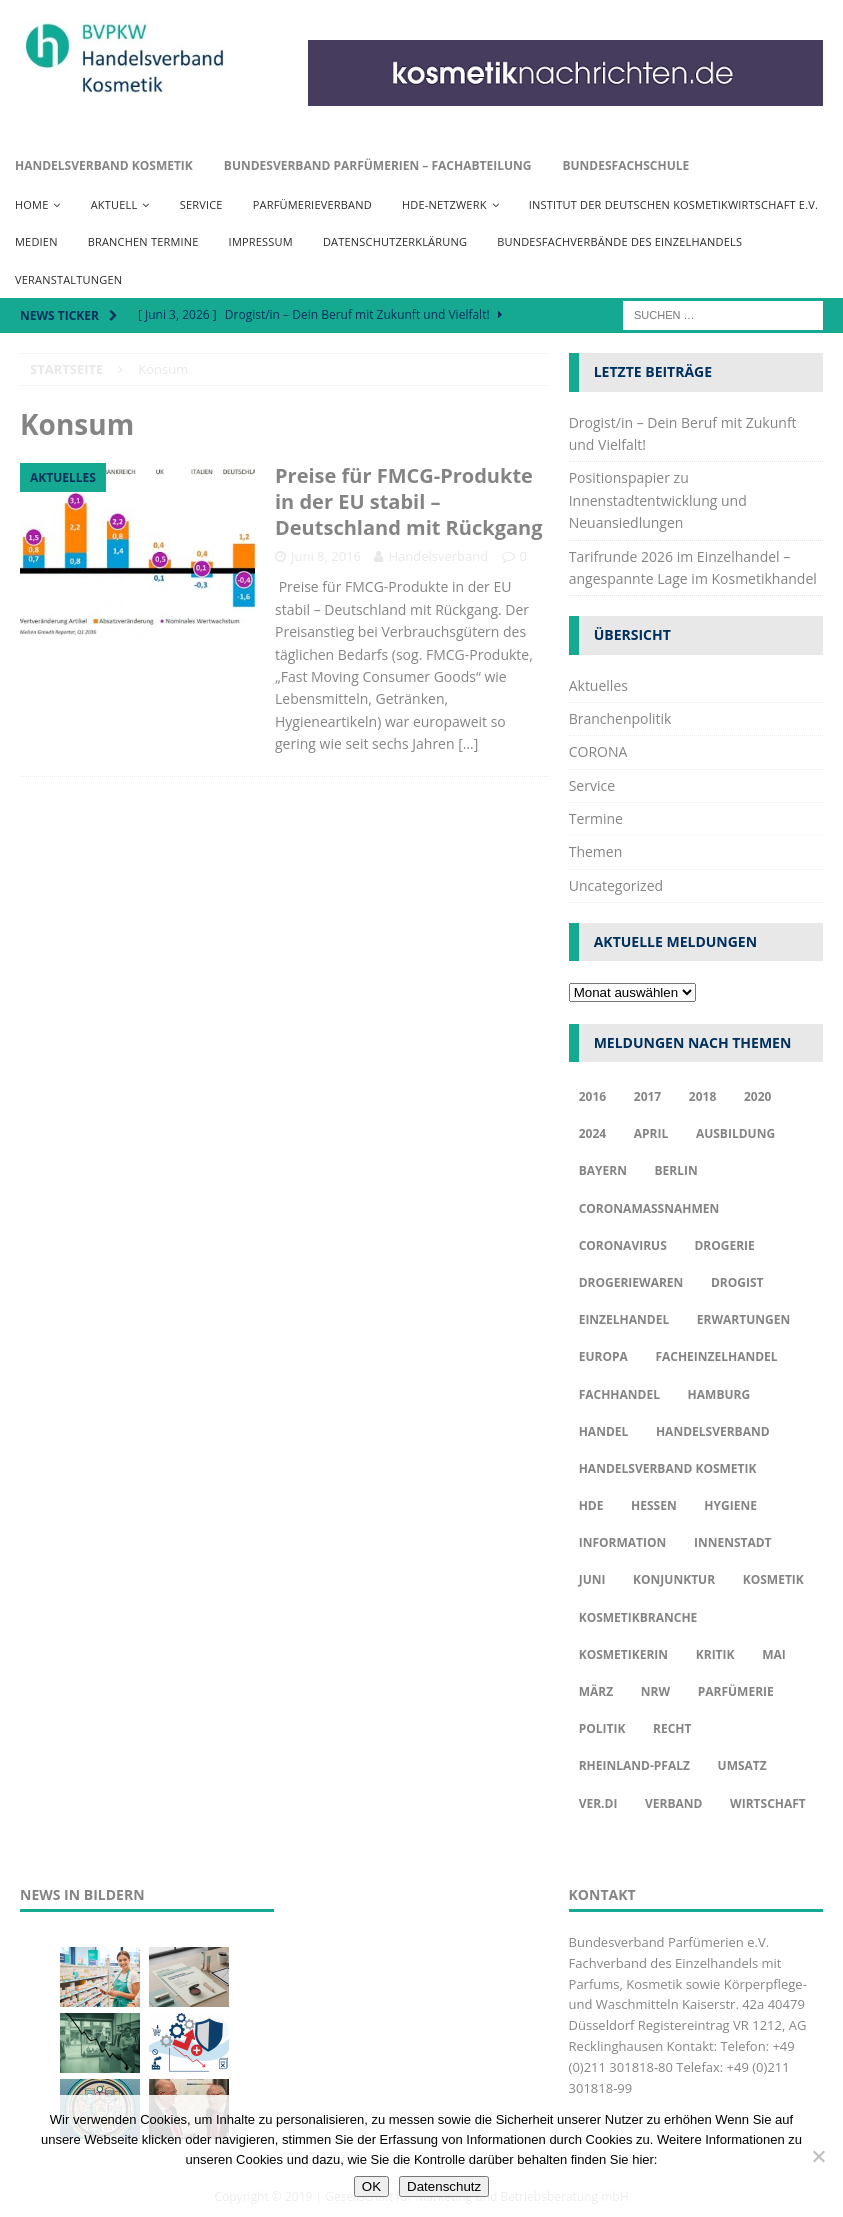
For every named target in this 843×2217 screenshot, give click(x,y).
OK (371, 2186)
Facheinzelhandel (716, 1356)
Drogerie (724, 1245)
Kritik (715, 1654)
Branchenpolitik (620, 718)
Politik (602, 1728)
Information (623, 1542)
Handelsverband (438, 556)
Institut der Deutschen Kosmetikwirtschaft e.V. (673, 204)
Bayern (603, 1170)
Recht (672, 1728)
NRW (655, 1691)
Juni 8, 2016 (326, 556)
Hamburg (719, 1394)
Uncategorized (616, 885)
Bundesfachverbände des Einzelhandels (619, 241)
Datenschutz (444, 2186)
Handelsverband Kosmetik (104, 165)
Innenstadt (733, 1542)
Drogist (737, 1282)
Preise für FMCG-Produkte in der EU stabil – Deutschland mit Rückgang (408, 501)
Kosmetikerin (623, 1654)
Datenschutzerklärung (395, 241)
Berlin (676, 1170)
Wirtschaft (768, 1803)
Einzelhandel (624, 1319)
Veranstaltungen (68, 279)
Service (201, 204)
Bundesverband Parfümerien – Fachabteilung (378, 165)
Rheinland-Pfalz (634, 1765)
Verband (673, 1803)
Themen (596, 851)
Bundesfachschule (625, 165)
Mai (774, 1654)
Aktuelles (598, 685)
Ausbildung (735, 1133)
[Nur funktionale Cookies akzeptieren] (818, 2156)
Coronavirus (623, 1245)
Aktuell (114, 204)
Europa (603, 1356)
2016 (592, 1096)
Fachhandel (619, 1394)
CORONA (598, 751)
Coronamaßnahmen (649, 1208)
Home (31, 204)
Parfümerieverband (312, 204)
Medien (36, 241)
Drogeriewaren (631, 1282)
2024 (592, 1133)
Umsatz (742, 1765)
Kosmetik (773, 1579)
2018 (702, 1096)
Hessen (654, 1505)
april (651, 1133)
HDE (591, 1505)
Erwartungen (743, 1319)
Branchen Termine (143, 241)
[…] (468, 743)
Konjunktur (674, 1579)
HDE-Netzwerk (444, 204)
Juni (592, 1579)
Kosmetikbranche (638, 1617)
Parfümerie (736, 1691)
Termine (596, 818)
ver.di (598, 1803)
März (596, 1691)
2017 (647, 1096)
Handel (604, 1431)
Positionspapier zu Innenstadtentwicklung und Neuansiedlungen (658, 500)
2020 (757, 1096)
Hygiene (730, 1505)
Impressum (261, 241)
